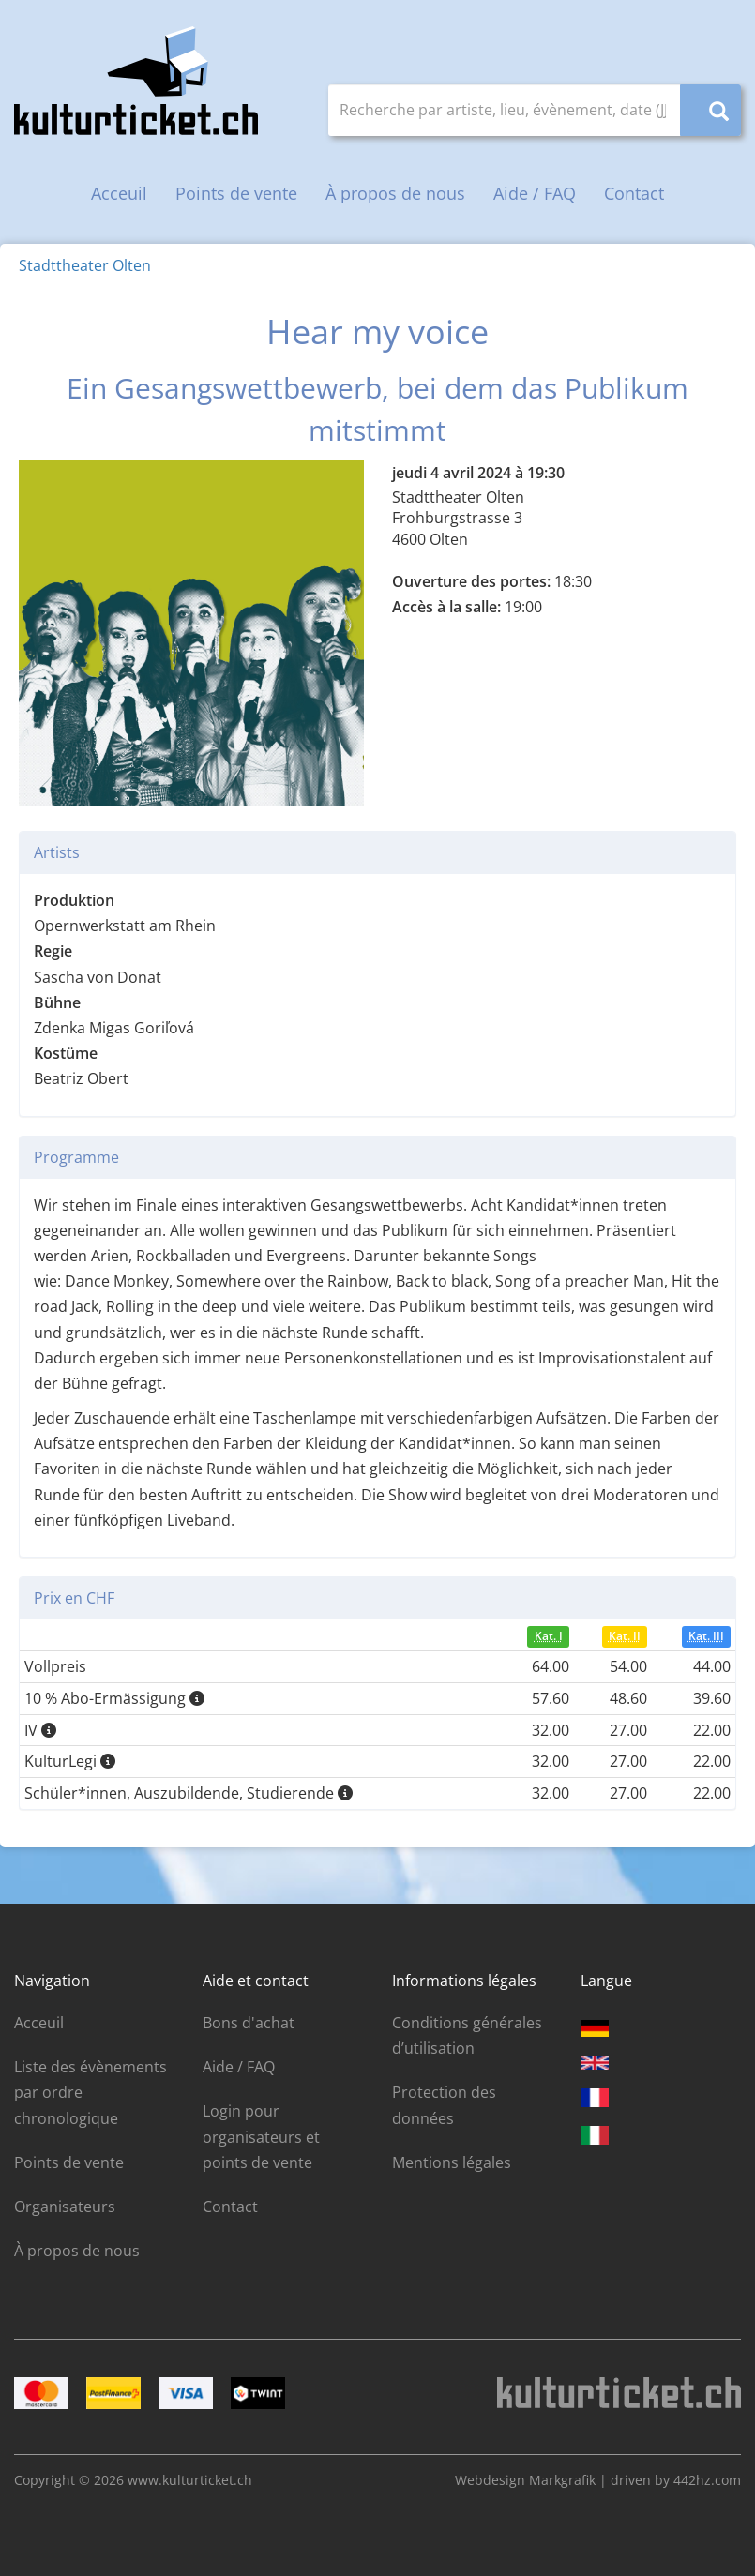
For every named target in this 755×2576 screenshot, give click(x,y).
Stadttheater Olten (85, 265)
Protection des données (444, 2105)
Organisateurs (64, 2206)
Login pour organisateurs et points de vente (261, 2136)
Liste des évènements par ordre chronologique (90, 2092)
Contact (634, 193)
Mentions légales (451, 2162)
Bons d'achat (248, 2022)
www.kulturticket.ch (190, 2480)
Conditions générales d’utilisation (467, 2035)
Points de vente (236, 193)
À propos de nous (395, 193)
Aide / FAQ (534, 193)
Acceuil (119, 193)
